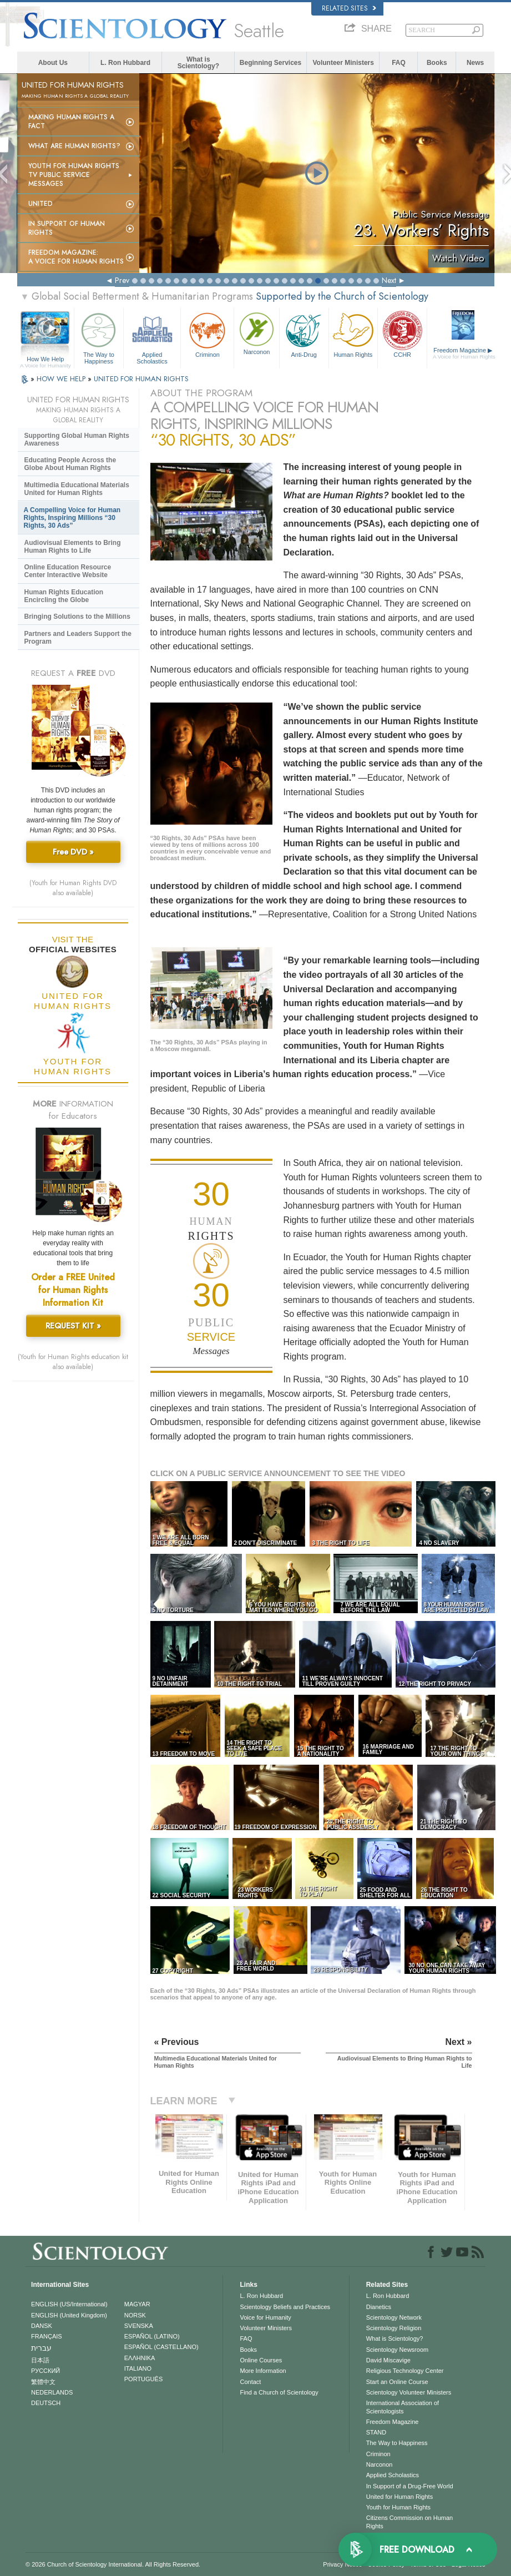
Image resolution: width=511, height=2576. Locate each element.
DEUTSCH (45, 2403)
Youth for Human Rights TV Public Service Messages (73, 175)
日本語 (40, 2360)
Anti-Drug (304, 334)
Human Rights (353, 334)
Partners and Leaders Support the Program (77, 637)
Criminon (207, 334)
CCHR (402, 334)
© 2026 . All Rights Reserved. (113, 2564)
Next (389, 280)
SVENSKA (138, 2325)
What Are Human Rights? (74, 146)
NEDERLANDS (52, 2392)
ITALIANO (137, 2368)
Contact (250, 2381)
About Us (53, 63)
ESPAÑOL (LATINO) (152, 2336)
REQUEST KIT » (73, 1325)
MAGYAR (137, 2304)
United (40, 204)
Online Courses (261, 2360)
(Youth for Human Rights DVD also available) (73, 888)
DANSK (41, 2325)
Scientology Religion (394, 2328)
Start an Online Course (397, 2381)
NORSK (135, 2315)
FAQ (399, 63)
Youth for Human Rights (398, 2507)
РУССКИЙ (45, 2370)
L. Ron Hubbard (125, 63)
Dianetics (378, 2307)
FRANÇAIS (46, 2336)
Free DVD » (73, 851)
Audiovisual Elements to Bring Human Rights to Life (72, 546)
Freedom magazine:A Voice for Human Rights (76, 257)
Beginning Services (270, 63)
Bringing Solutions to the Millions (77, 616)
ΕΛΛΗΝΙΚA (139, 2358)
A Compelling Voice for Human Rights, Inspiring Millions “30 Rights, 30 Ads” (72, 517)
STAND (376, 2432)
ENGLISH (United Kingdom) (69, 2315)
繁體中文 (43, 2381)
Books (437, 63)
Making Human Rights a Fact (71, 121)
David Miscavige (388, 2360)
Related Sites (349, 8)
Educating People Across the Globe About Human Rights (70, 464)
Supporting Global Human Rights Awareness (76, 439)
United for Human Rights (399, 2496)
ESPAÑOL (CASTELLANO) (161, 2346)
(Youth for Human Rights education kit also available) (73, 1362)
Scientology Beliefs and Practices (285, 2307)
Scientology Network (394, 2317)
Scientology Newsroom (397, 2349)
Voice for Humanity (265, 2317)
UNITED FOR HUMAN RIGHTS (141, 378)
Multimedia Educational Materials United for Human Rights (76, 489)
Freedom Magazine (464, 353)
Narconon (256, 332)
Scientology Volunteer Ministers (408, 2392)
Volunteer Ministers (343, 63)
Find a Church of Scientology (279, 2392)
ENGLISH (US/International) (69, 2304)
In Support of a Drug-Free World (409, 2486)
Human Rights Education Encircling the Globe (64, 596)
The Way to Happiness (98, 336)
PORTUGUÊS (143, 2379)
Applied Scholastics (152, 336)
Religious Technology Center (405, 2370)
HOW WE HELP (62, 378)
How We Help (46, 359)
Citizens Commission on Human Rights (409, 2521)
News (475, 63)
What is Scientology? (198, 62)
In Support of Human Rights (66, 228)
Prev (122, 280)
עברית (41, 2347)
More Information (263, 2370)
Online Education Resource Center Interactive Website (68, 571)
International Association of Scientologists (402, 2407)
